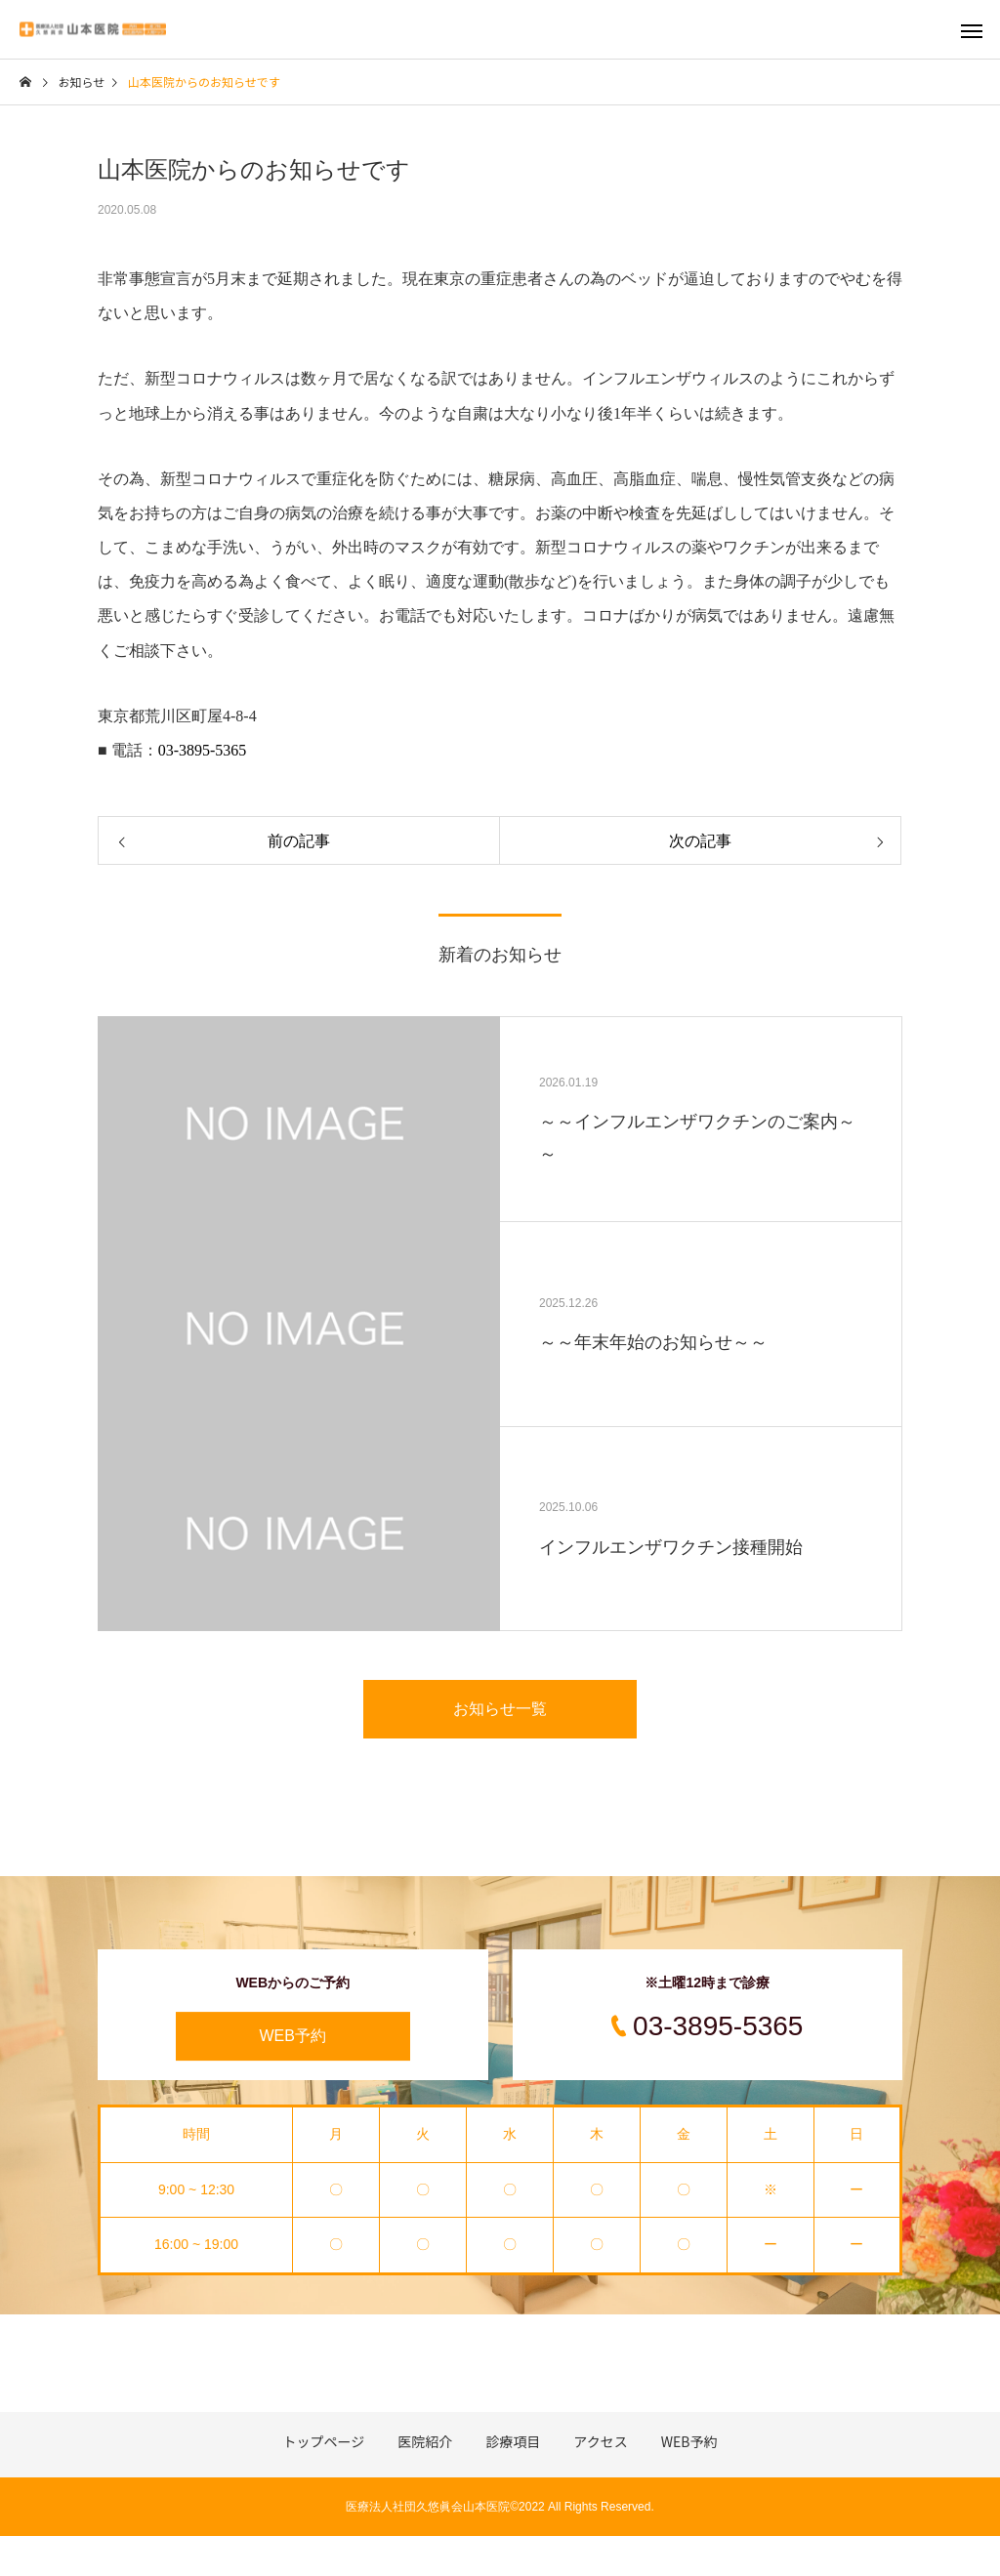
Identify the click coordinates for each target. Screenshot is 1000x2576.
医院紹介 (424, 2441)
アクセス (600, 2441)
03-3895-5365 (202, 750)
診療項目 (512, 2441)
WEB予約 (293, 2035)
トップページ (324, 2441)
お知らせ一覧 (500, 1708)
